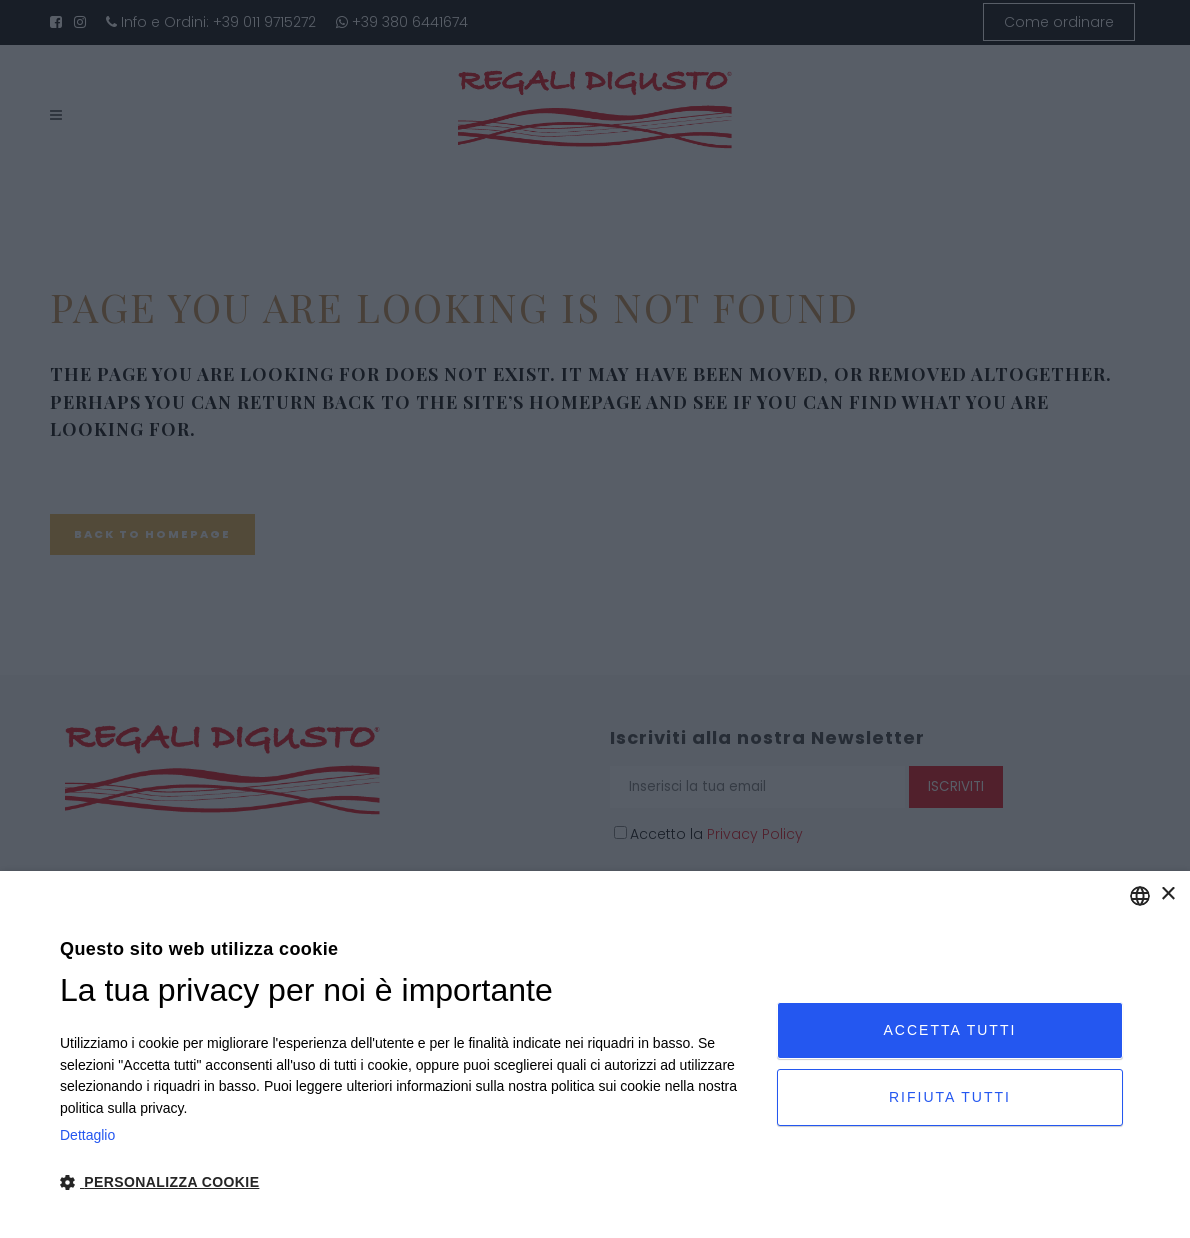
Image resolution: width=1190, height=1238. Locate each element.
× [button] (1167, 894)
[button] (408, 1183)
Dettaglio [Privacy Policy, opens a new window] (87, 1135)
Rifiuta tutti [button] (950, 1097)
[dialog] (595, 1054)
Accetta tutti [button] (950, 1030)
